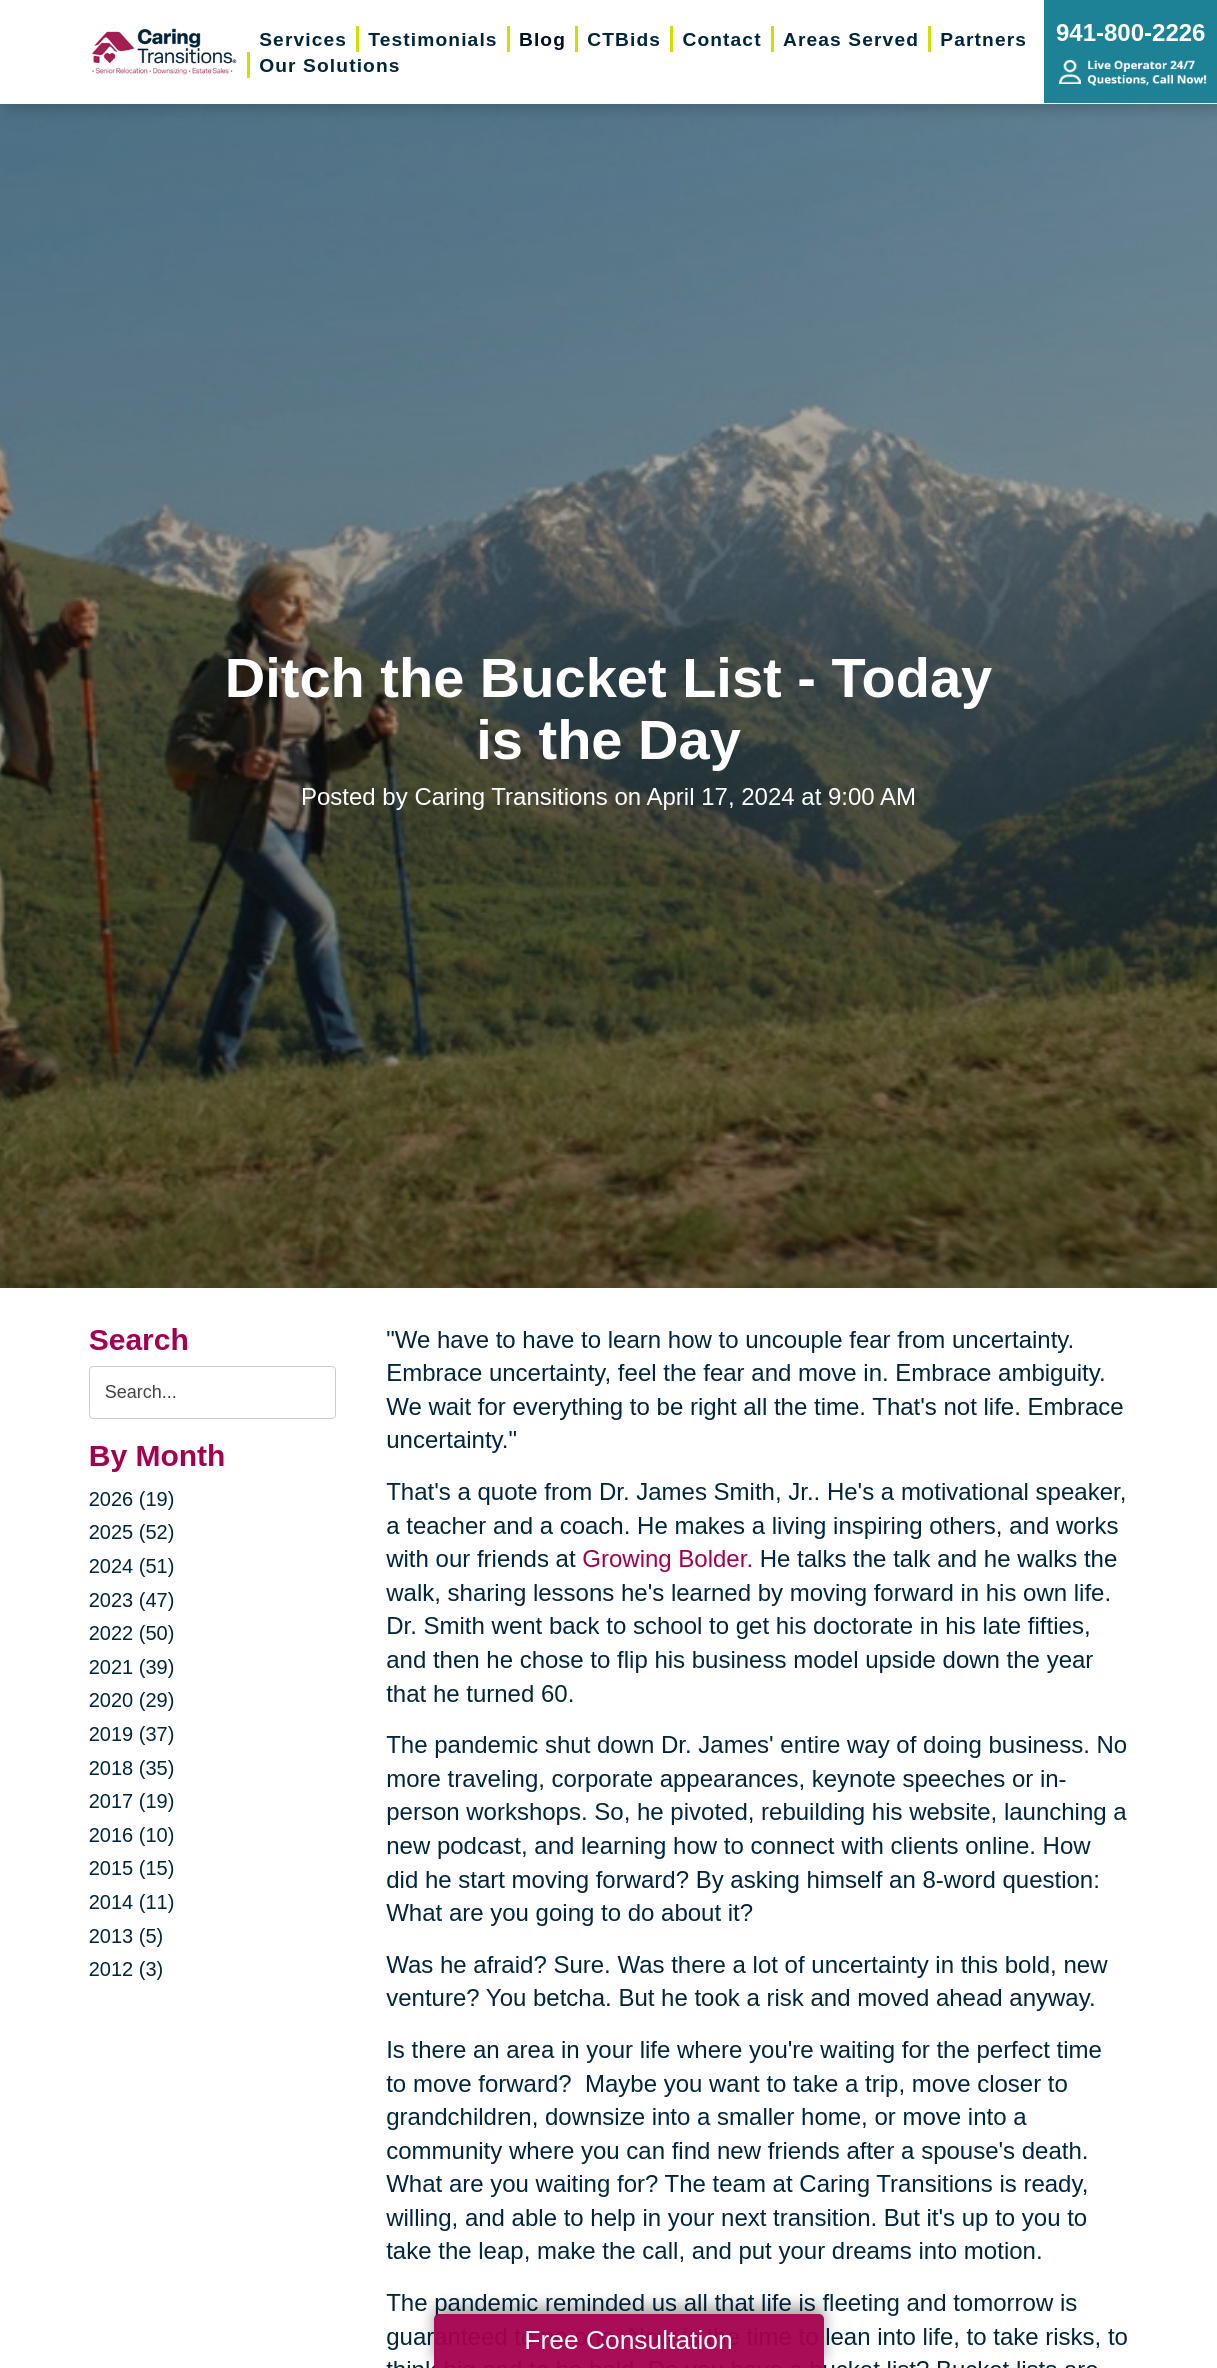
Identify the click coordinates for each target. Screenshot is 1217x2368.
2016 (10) (132, 1835)
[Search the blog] (212, 1392)
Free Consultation (628, 2340)
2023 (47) (132, 1600)
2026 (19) (132, 1499)
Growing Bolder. (667, 1558)
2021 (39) (132, 1667)
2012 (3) (126, 1969)
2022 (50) (132, 1633)
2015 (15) (132, 1868)
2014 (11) (132, 1902)
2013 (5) (126, 1936)
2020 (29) (132, 1700)
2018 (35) (132, 1768)
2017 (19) (132, 1801)
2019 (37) (132, 1734)
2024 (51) (132, 1566)
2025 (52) (132, 1532)
